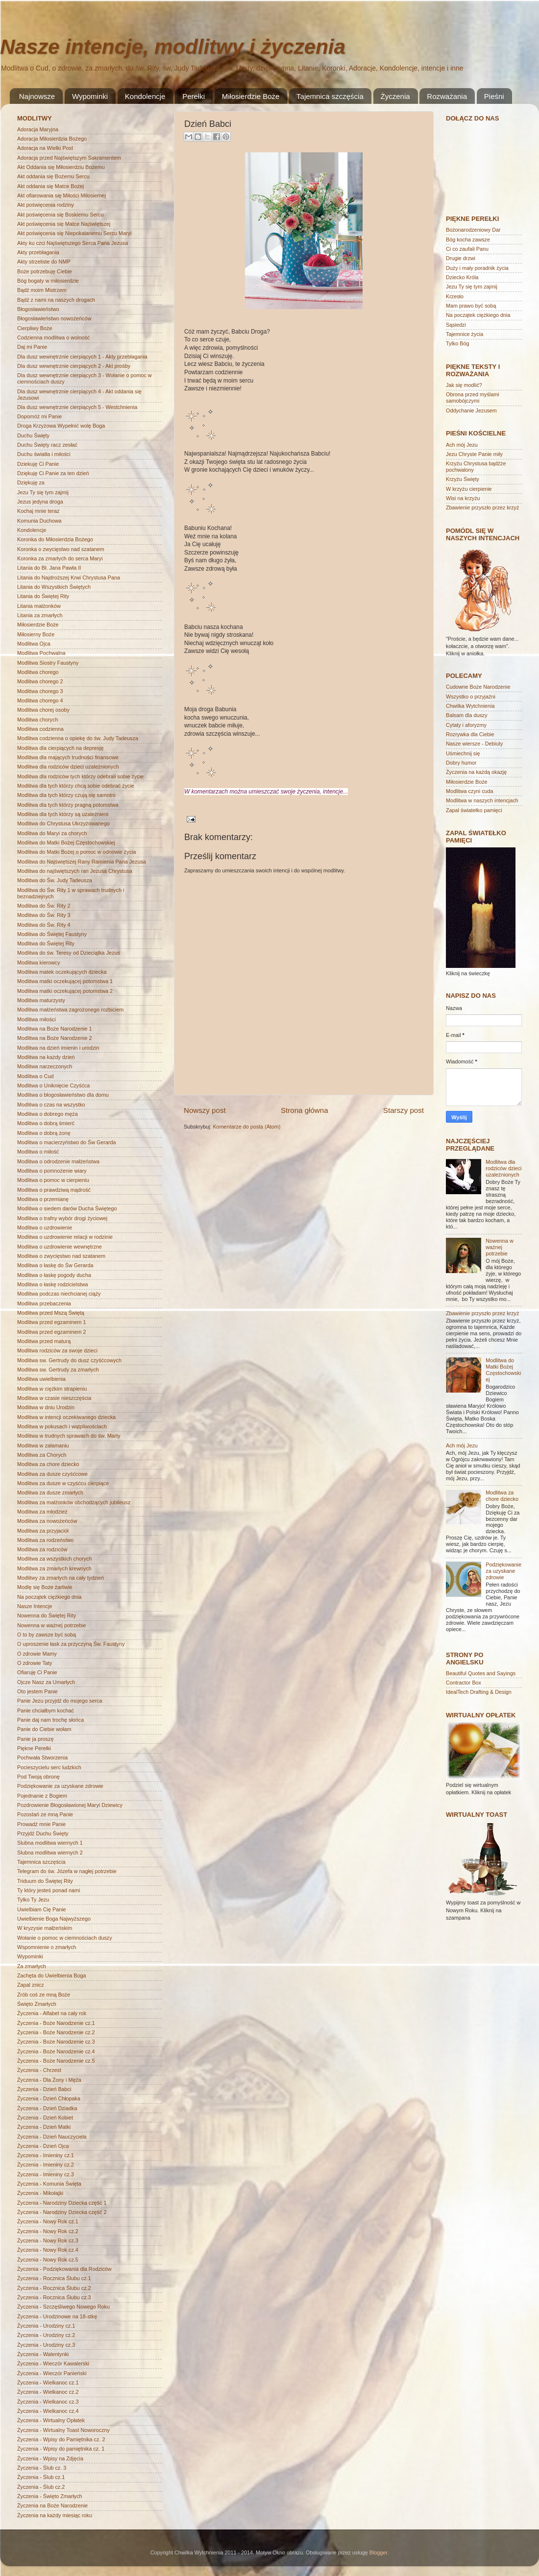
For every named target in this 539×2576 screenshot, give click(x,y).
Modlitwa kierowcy (38, 962)
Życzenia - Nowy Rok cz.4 (47, 2250)
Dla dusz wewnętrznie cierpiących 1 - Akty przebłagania (82, 357)
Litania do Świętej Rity (43, 596)
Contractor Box (463, 1682)
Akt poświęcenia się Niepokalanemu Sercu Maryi (74, 233)
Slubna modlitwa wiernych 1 (50, 1843)
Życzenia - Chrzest (39, 2070)
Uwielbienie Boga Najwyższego (54, 1919)
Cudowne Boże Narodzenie (478, 687)
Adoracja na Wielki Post (45, 148)
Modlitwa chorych (37, 719)
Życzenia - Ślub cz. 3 (41, 2468)
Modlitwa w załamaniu (43, 1445)
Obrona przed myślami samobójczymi (472, 397)
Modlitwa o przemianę (43, 1199)
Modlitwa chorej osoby (43, 710)
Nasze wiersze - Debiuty (474, 743)
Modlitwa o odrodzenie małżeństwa (58, 1161)
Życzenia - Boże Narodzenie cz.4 (56, 2051)
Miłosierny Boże (35, 634)
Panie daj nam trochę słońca (50, 1720)
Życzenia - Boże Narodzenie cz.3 (56, 2042)
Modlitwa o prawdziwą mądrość (54, 1190)
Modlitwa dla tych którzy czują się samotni (66, 795)
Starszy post (403, 1110)
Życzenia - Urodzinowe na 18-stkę (57, 2316)
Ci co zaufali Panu (467, 249)
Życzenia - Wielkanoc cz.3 (47, 2402)
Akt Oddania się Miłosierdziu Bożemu (61, 167)
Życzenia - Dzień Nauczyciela (52, 2137)
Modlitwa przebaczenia (44, 1303)
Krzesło (455, 296)
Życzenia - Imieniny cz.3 (45, 2174)
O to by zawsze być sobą (46, 1634)
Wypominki (90, 96)
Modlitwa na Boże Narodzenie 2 (54, 1038)
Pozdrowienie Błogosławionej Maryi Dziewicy (69, 1805)
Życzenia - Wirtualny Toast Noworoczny (63, 2430)
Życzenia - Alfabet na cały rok (51, 2013)
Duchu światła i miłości (44, 454)
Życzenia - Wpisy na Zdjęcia (50, 2458)
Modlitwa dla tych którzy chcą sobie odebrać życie (75, 786)
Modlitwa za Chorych (41, 1455)
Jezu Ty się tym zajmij (43, 492)
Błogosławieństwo (38, 309)
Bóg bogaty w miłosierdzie (47, 281)
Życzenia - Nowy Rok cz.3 (47, 2240)
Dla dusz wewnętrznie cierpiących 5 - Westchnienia (77, 407)
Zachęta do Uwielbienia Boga (51, 1975)
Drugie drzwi (460, 258)
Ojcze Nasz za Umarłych (46, 1682)
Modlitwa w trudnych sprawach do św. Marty (69, 1436)
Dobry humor (461, 763)
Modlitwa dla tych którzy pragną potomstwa (67, 805)
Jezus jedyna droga (40, 502)
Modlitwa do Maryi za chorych (52, 833)
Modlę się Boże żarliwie (45, 1587)
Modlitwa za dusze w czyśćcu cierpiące (63, 1483)
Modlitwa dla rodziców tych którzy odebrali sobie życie (80, 776)
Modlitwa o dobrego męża (47, 1114)
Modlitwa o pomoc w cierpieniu (53, 1180)
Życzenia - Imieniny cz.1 (45, 2155)
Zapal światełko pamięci (474, 810)
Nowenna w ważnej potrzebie (51, 1625)
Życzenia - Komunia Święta (49, 2184)
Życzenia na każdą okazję (476, 772)
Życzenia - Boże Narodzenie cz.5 (56, 2061)
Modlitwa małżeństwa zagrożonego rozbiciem (70, 1009)
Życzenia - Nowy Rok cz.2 (47, 2231)
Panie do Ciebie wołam (44, 1729)
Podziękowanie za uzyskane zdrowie (60, 1786)
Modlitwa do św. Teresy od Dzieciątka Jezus (68, 953)
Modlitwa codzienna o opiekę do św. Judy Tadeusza (77, 738)
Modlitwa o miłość (38, 1152)
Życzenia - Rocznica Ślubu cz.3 (54, 2297)
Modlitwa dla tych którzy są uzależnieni (62, 814)
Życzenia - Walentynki (43, 2354)
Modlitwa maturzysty (41, 1000)
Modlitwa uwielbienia (41, 1379)
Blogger (378, 2552)
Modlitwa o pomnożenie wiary (52, 1171)
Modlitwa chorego (38, 672)
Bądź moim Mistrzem (42, 290)
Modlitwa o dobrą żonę (44, 1133)
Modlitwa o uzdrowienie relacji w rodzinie (65, 1237)
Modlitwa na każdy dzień (46, 1057)
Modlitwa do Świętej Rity (45, 943)
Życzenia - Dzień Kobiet (45, 2117)
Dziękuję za (31, 482)
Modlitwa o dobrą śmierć (45, 1123)
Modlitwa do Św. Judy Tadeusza (54, 880)
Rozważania (447, 96)
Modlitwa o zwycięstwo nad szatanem (61, 1256)
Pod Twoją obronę (38, 1777)
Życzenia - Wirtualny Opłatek (51, 2420)
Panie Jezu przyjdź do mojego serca (59, 1701)
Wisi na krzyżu (463, 498)
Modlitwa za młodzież (42, 1512)
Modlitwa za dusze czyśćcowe (52, 1474)
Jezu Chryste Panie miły (474, 454)
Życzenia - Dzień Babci (44, 2089)
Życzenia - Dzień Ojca (43, 2146)
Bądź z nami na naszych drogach (56, 300)
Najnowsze (37, 96)
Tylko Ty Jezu (33, 1899)
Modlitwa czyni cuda (469, 791)
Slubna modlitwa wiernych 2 (50, 1852)
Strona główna (304, 1110)
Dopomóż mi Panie (39, 416)
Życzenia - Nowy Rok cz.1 (47, 2221)
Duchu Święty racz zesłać (47, 445)
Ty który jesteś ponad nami (48, 1890)
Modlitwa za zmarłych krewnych (54, 1568)
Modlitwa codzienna (40, 729)
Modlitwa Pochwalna (41, 653)
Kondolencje (145, 96)
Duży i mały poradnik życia (477, 268)
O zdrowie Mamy (37, 1654)
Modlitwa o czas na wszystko (51, 1104)
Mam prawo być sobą (471, 306)
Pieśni (494, 96)
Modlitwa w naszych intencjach (482, 800)
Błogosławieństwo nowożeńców (54, 318)
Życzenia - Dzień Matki (44, 2127)
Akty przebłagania (38, 252)
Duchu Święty (33, 435)
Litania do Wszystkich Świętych (54, 587)
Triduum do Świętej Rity (45, 1881)
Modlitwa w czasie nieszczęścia (54, 1398)
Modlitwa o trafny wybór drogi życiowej (62, 1218)
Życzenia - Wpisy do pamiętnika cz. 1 (60, 2449)
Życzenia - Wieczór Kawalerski (53, 2363)
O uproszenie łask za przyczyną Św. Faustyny (71, 1644)
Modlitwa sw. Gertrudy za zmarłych (58, 1369)
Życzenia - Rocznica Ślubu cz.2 (54, 2288)
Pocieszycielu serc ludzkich (49, 1767)
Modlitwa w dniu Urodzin (45, 1407)
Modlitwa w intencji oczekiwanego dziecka (66, 1417)
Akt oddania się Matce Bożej (50, 186)
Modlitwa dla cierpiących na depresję (60, 748)
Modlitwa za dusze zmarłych (50, 1492)
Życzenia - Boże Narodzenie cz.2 (56, 2032)
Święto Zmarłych (36, 2004)
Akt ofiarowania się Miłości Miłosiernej (61, 195)
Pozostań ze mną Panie (45, 1814)
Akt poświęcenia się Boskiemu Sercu (60, 214)
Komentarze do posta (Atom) (246, 1127)
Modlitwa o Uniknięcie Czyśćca (53, 1085)
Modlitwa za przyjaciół (43, 1531)
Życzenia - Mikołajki (40, 2193)
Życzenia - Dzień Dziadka (47, 2108)
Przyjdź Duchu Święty (42, 1833)
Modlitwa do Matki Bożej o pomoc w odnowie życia (76, 852)
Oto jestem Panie (37, 1691)
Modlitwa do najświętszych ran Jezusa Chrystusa (74, 871)
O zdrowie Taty (34, 1663)
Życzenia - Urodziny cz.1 (46, 2326)
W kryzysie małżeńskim (44, 1928)
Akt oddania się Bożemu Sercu (53, 176)
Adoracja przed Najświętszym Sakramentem (69, 158)
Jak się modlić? (464, 385)
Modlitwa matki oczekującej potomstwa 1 (65, 981)
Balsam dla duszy (467, 715)
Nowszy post (205, 1110)
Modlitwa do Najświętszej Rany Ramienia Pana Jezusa (81, 862)
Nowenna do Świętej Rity (46, 1615)
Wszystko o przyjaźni (470, 696)
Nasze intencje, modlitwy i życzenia (172, 46)
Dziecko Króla (462, 277)
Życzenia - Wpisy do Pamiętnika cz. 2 (61, 2439)
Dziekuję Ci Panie (38, 464)
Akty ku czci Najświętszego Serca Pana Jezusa (72, 243)
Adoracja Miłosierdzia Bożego (52, 139)
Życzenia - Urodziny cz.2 (46, 2335)
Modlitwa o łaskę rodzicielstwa (52, 1284)
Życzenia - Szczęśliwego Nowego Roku (63, 2307)
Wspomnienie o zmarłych (46, 1947)
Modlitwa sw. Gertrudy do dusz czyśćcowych (69, 1360)
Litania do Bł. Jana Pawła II (49, 568)
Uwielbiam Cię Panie (41, 1909)
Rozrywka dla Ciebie (470, 734)
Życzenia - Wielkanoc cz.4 (47, 2411)
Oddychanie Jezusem (471, 410)
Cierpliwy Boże (34, 328)
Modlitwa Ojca (33, 644)
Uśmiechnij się (463, 753)
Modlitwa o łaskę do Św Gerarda (55, 1265)
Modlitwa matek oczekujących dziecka (61, 972)
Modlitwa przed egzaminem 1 (51, 1322)
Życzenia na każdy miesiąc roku (54, 2515)
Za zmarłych (31, 1966)
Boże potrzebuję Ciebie (44, 271)
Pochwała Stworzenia (42, 1757)
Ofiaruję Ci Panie (37, 1672)
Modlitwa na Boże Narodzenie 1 (54, 1029)
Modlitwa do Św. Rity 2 (44, 906)
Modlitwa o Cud (35, 1076)
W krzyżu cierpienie (469, 489)
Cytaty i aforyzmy (466, 725)
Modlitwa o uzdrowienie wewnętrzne (59, 1247)
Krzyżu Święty (462, 479)
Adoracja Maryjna (37, 129)
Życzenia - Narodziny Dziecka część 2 (61, 2212)
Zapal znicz (30, 1985)
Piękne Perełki (34, 1748)
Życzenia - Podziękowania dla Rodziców (64, 2269)
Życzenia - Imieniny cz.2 (45, 2164)
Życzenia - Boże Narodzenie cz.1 (56, 2023)
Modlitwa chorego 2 (40, 681)
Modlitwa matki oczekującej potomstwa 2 (65, 991)
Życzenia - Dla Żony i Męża (49, 2080)
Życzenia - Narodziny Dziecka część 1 (61, 2203)
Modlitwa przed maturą (44, 1341)
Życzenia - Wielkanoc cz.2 (47, 2392)
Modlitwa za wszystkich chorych (54, 1559)
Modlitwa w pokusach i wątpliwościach (62, 1426)
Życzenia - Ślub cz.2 (41, 2487)
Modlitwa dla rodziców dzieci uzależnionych (68, 767)
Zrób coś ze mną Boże (43, 1995)
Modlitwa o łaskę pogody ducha (54, 1275)
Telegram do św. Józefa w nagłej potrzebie (67, 1871)
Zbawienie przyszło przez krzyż (482, 507)
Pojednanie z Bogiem (42, 1796)
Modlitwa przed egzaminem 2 (51, 1332)
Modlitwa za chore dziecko (48, 1464)
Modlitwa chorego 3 (40, 691)
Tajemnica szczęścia (330, 96)
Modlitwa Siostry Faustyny (47, 663)
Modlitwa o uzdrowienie (44, 1227)
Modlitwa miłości (36, 1019)
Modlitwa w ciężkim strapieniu (52, 1389)
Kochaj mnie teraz (38, 511)
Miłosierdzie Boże (251, 96)
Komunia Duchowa (39, 521)
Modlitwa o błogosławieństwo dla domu (63, 1095)
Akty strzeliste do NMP (44, 262)
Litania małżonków (39, 606)
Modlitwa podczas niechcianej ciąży (58, 1294)
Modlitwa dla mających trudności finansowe (68, 757)
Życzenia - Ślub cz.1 (41, 2477)
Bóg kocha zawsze (468, 239)
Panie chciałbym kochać (45, 1710)
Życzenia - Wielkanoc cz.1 (47, 2382)
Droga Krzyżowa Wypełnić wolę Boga (61, 426)
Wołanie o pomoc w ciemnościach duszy (64, 1938)
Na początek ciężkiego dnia (49, 1597)
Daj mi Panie (32, 347)
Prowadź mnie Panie (42, 1824)
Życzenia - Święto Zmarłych (49, 2496)
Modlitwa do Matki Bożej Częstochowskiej (66, 842)
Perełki (193, 96)
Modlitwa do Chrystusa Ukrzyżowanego (63, 823)
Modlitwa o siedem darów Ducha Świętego (67, 1208)
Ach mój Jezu (462, 445)
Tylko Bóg (457, 343)
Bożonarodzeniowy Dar (473, 230)
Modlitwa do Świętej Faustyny (52, 934)
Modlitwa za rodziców (42, 1549)
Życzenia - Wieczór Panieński (52, 2373)
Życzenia (395, 96)
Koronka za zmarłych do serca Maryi (60, 558)
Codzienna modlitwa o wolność (53, 337)
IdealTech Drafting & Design (479, 1692)
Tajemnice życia (464, 334)
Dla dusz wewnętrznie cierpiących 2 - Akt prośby (73, 366)
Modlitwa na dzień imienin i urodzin (58, 1048)
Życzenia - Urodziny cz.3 (46, 2345)
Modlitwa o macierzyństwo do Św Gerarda (66, 1142)
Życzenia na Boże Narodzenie (52, 2505)
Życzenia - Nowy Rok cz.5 (47, 2260)
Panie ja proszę (35, 1739)
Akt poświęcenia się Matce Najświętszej (63, 224)
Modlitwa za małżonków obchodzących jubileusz (73, 1502)
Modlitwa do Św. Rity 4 (44, 925)
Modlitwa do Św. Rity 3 (44, 915)
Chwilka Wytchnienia (470, 706)
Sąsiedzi (456, 325)
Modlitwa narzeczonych (44, 1066)
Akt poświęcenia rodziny (45, 205)
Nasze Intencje (34, 1606)
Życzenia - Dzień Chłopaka (48, 2098)
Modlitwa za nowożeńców (47, 1521)
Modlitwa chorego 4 (40, 700)
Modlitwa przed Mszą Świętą (50, 1313)
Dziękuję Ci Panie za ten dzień (53, 473)
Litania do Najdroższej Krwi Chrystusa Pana (68, 577)
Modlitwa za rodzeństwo (45, 1540)
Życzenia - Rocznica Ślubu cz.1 (54, 2278)
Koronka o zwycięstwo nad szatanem (60, 549)
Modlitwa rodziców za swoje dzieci (57, 1350)
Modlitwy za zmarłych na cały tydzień (60, 1578)
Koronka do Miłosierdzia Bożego (55, 539)
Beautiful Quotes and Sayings (480, 1673)
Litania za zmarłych (39, 615)
